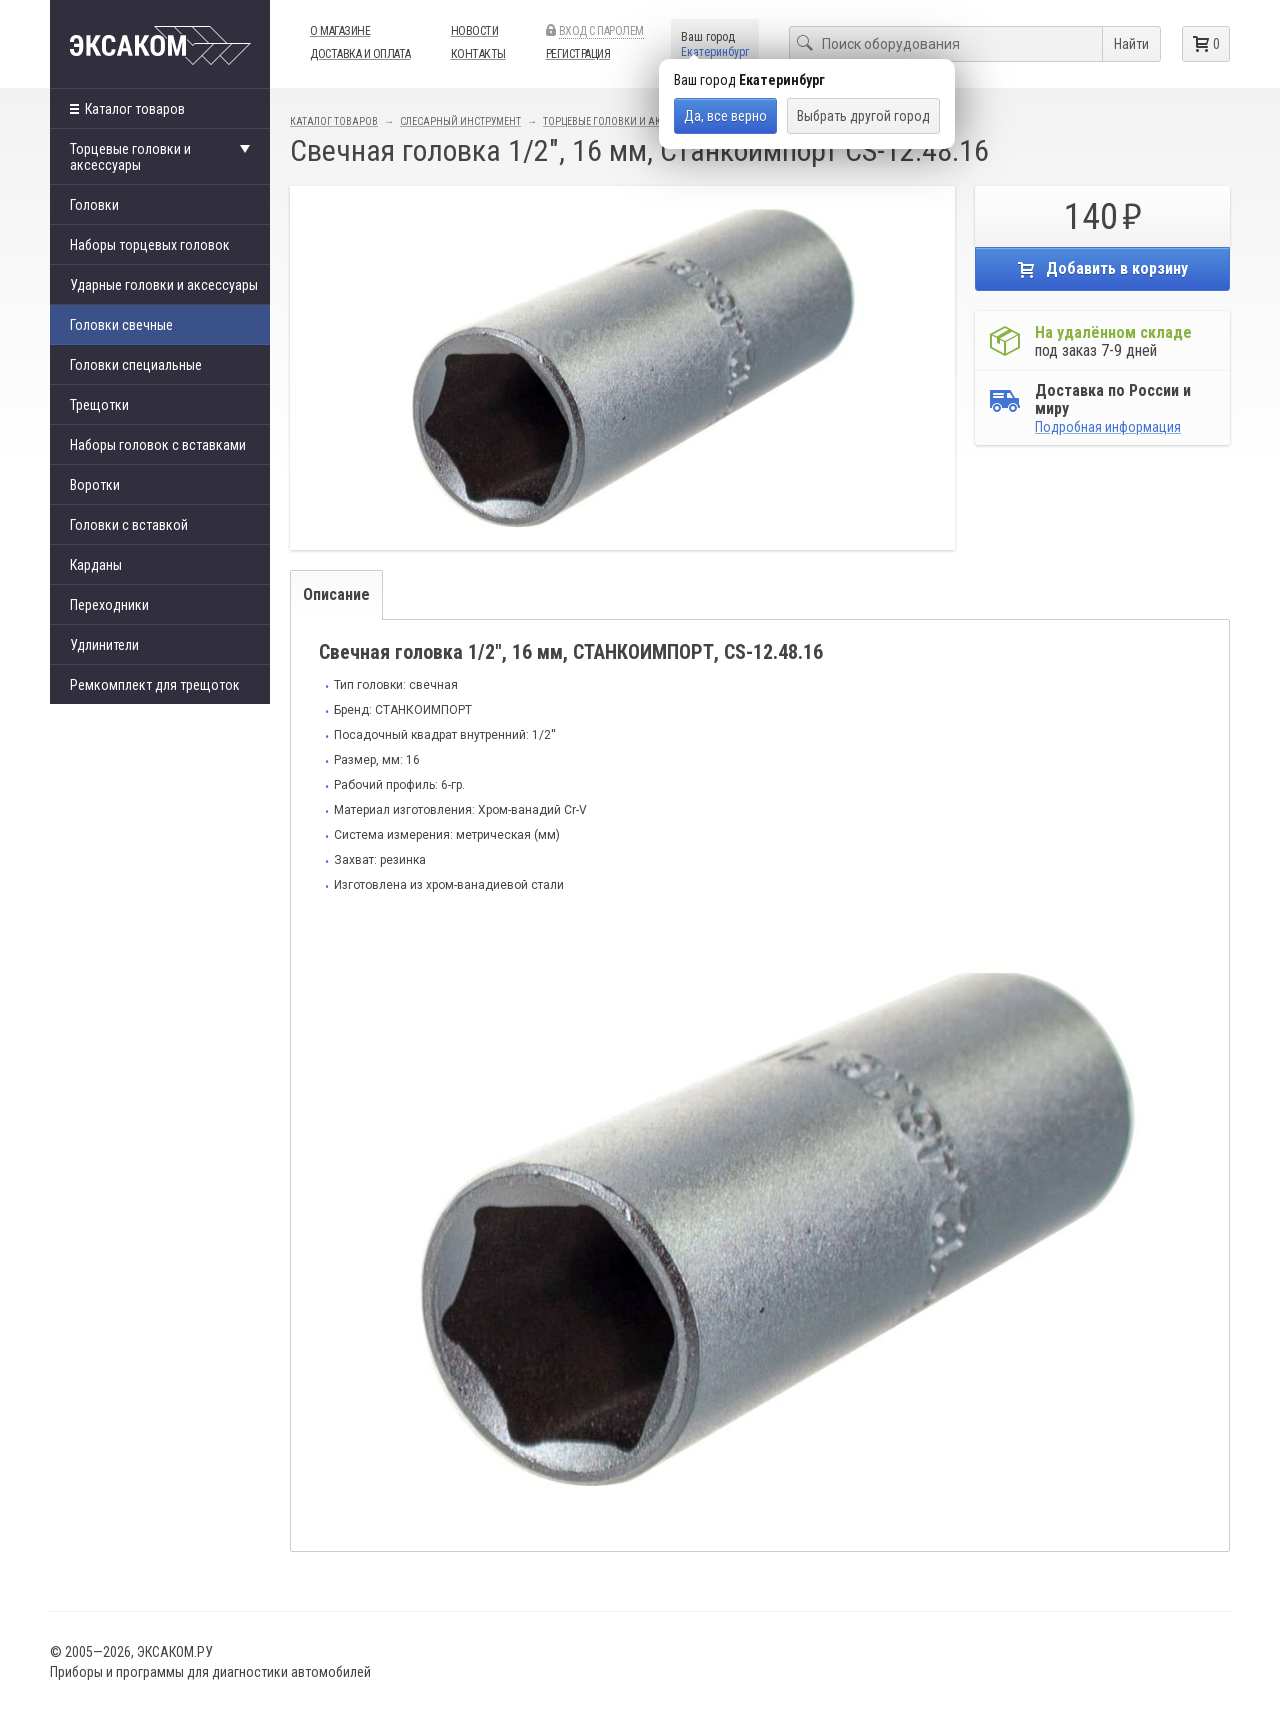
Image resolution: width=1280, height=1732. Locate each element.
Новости (475, 31)
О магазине (340, 31)
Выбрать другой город (863, 116)
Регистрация (578, 54)
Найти (1131, 44)
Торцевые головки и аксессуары (626, 121)
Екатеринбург (715, 52)
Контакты (478, 54)
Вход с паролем (601, 31)
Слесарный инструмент (460, 121)
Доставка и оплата (360, 54)
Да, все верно (725, 116)
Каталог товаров (127, 109)
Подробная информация (1108, 427)
